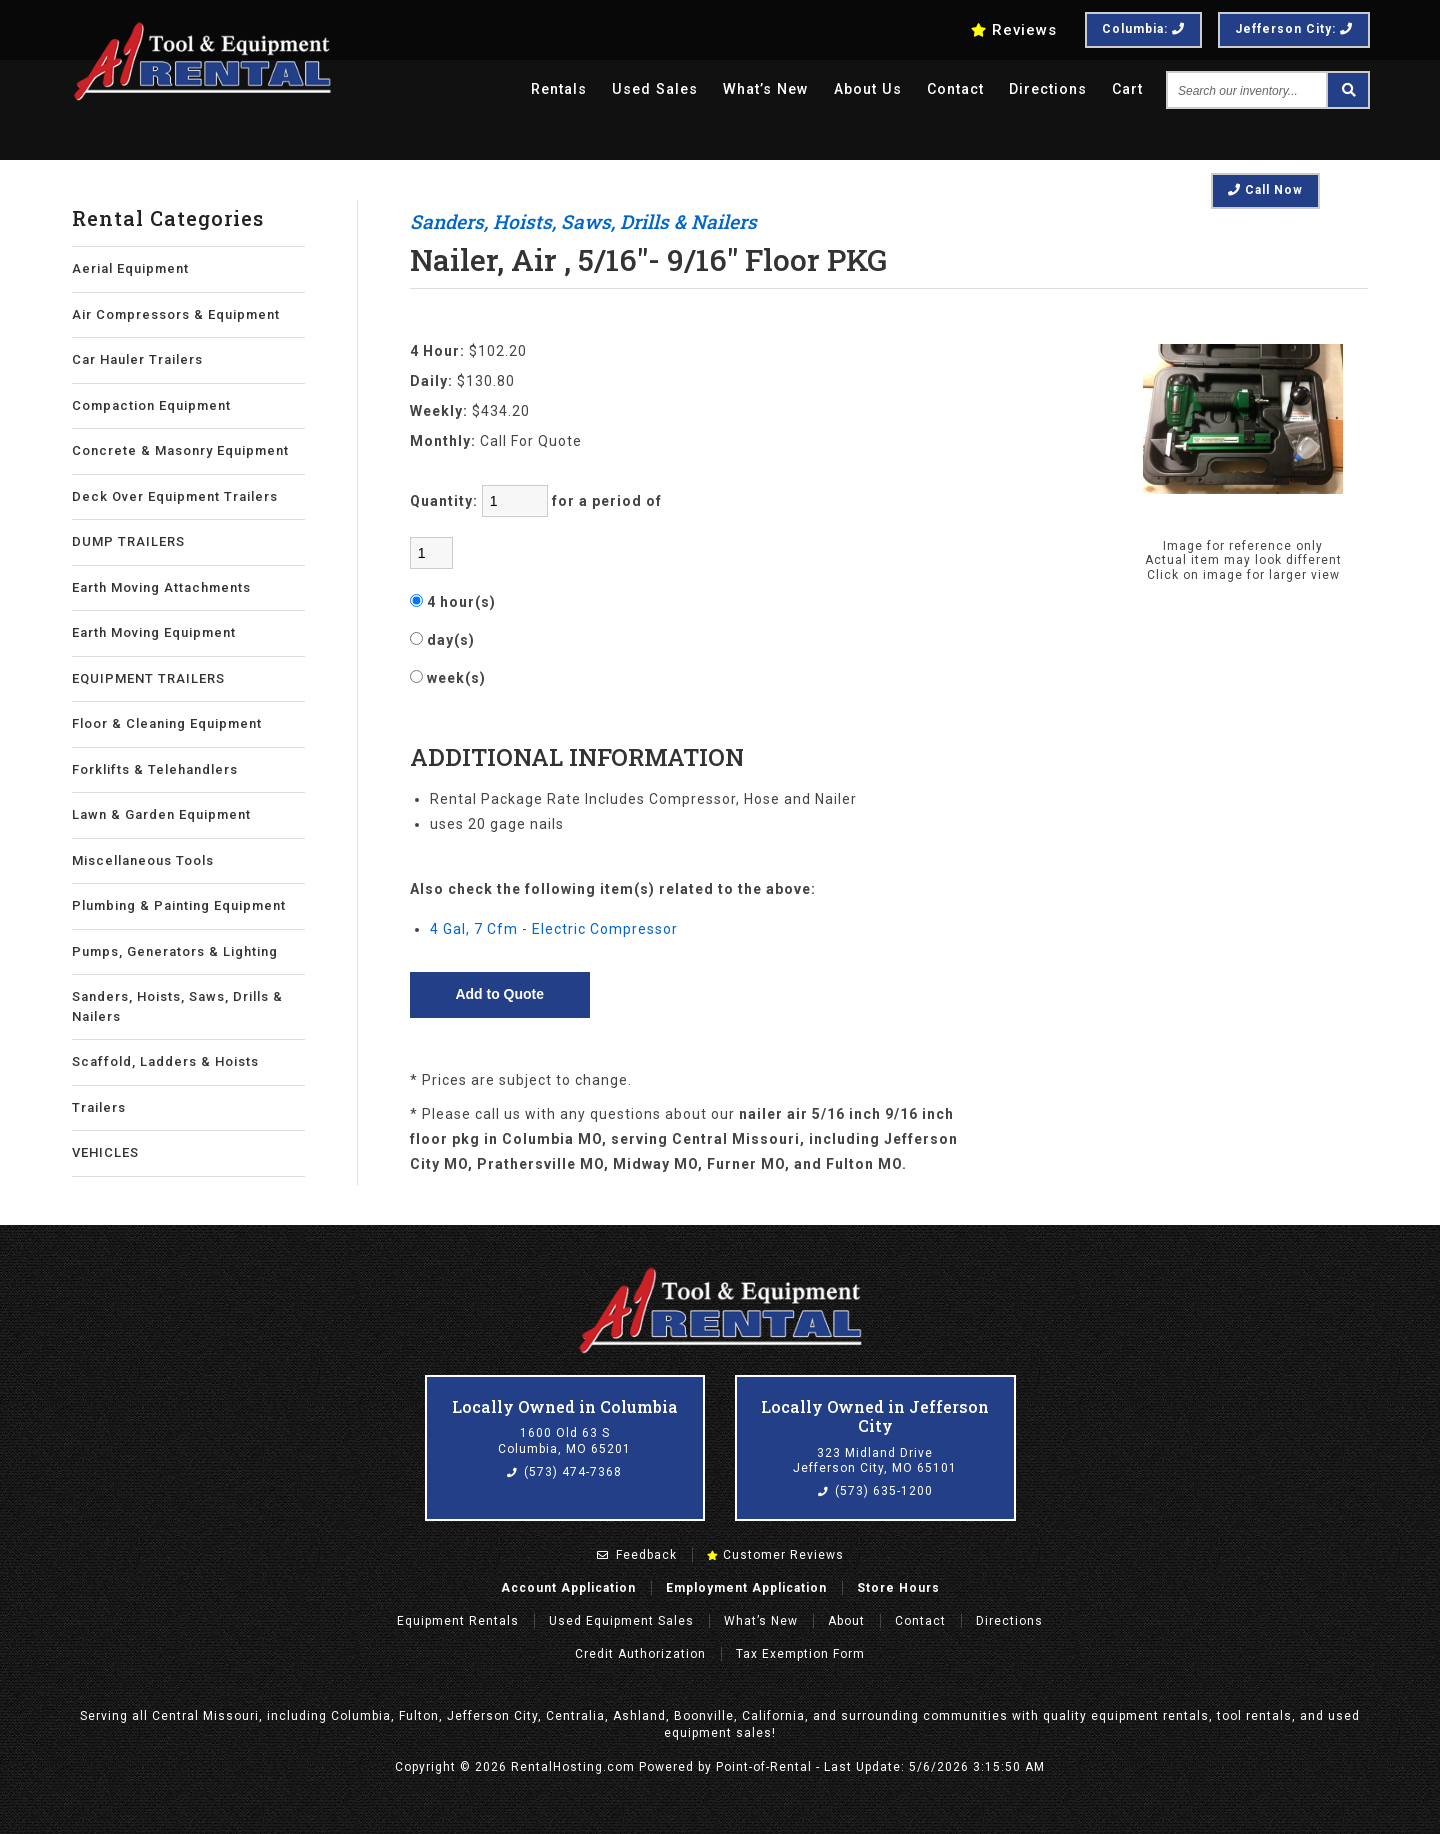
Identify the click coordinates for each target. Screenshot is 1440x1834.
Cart (1126, 92)
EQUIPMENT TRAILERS (148, 678)
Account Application (568, 1588)
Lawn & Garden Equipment (161, 814)
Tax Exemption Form (800, 1654)
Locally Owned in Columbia (565, 1406)
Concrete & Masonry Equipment (180, 450)
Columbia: (1143, 29)
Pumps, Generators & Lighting (175, 951)
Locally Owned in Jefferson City (875, 1416)
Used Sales (630, 92)
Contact (944, 92)
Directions (1042, 92)
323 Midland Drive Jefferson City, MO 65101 (875, 1461)
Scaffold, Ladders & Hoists (165, 1061)
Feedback (637, 1555)
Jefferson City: (1294, 29)
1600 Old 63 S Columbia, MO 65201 (564, 1441)
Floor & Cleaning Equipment (167, 723)
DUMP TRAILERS (128, 541)
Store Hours (898, 1588)
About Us (852, 92)
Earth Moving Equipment (154, 632)
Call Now (1265, 190)
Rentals (530, 92)
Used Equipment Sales (621, 1621)
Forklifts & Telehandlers (155, 769)
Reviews (1014, 30)
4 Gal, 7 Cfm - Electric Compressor (554, 929)
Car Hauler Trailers (137, 359)
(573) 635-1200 (875, 1491)
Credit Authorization (640, 1654)
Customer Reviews (775, 1555)
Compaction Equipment (151, 405)
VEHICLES (105, 1152)
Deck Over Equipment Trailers (175, 496)
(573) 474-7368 (564, 1472)
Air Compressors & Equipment (176, 314)
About (846, 1621)
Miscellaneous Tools (143, 860)
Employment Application (746, 1588)
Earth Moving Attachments (161, 587)
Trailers (99, 1107)
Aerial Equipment (130, 268)
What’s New (745, 92)
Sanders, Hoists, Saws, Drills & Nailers (177, 1006)
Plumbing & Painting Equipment (179, 905)
